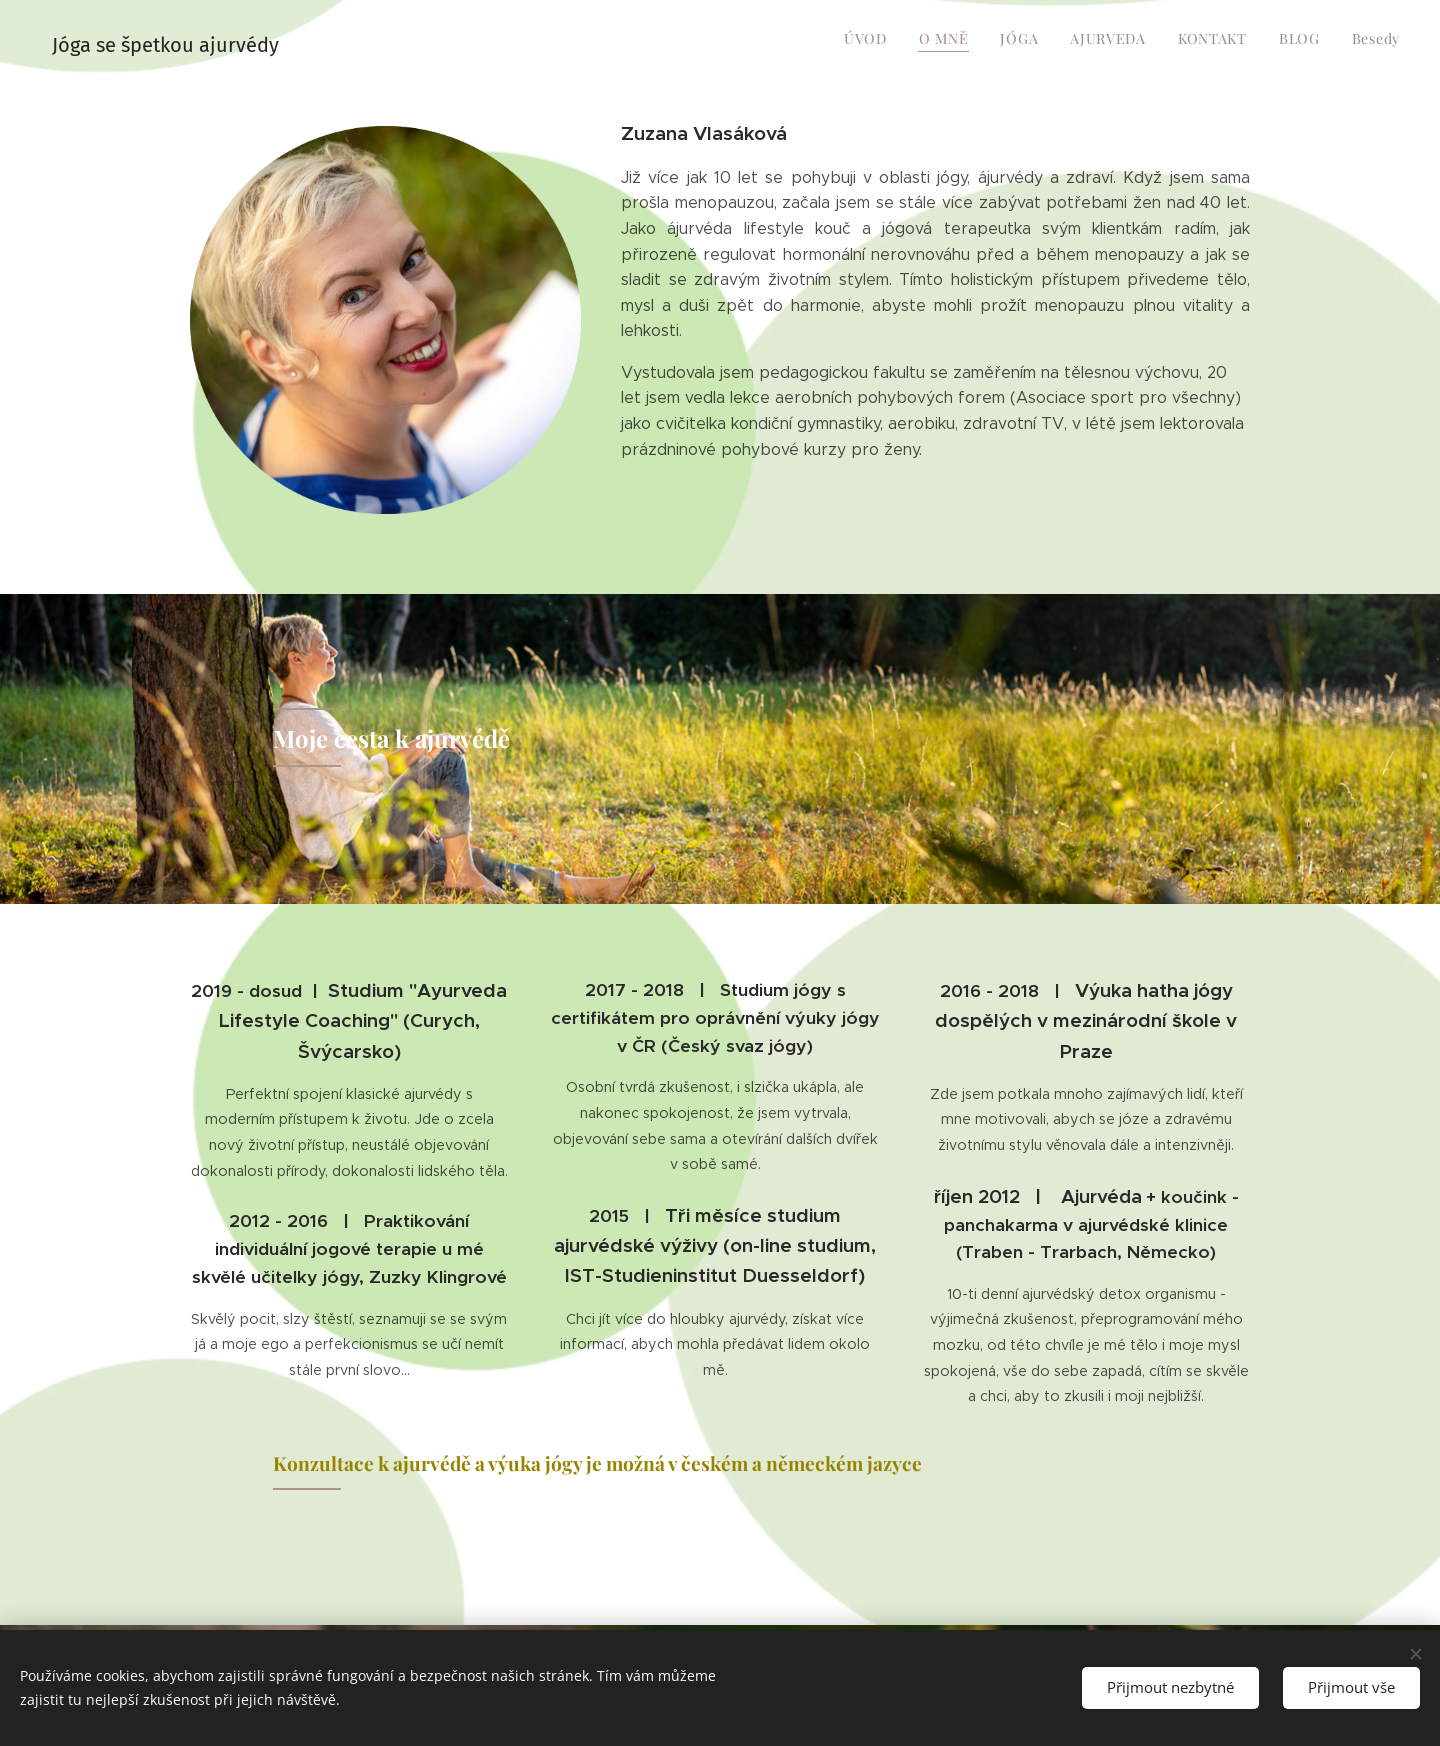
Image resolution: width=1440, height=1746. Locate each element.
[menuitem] (1213, 41)
